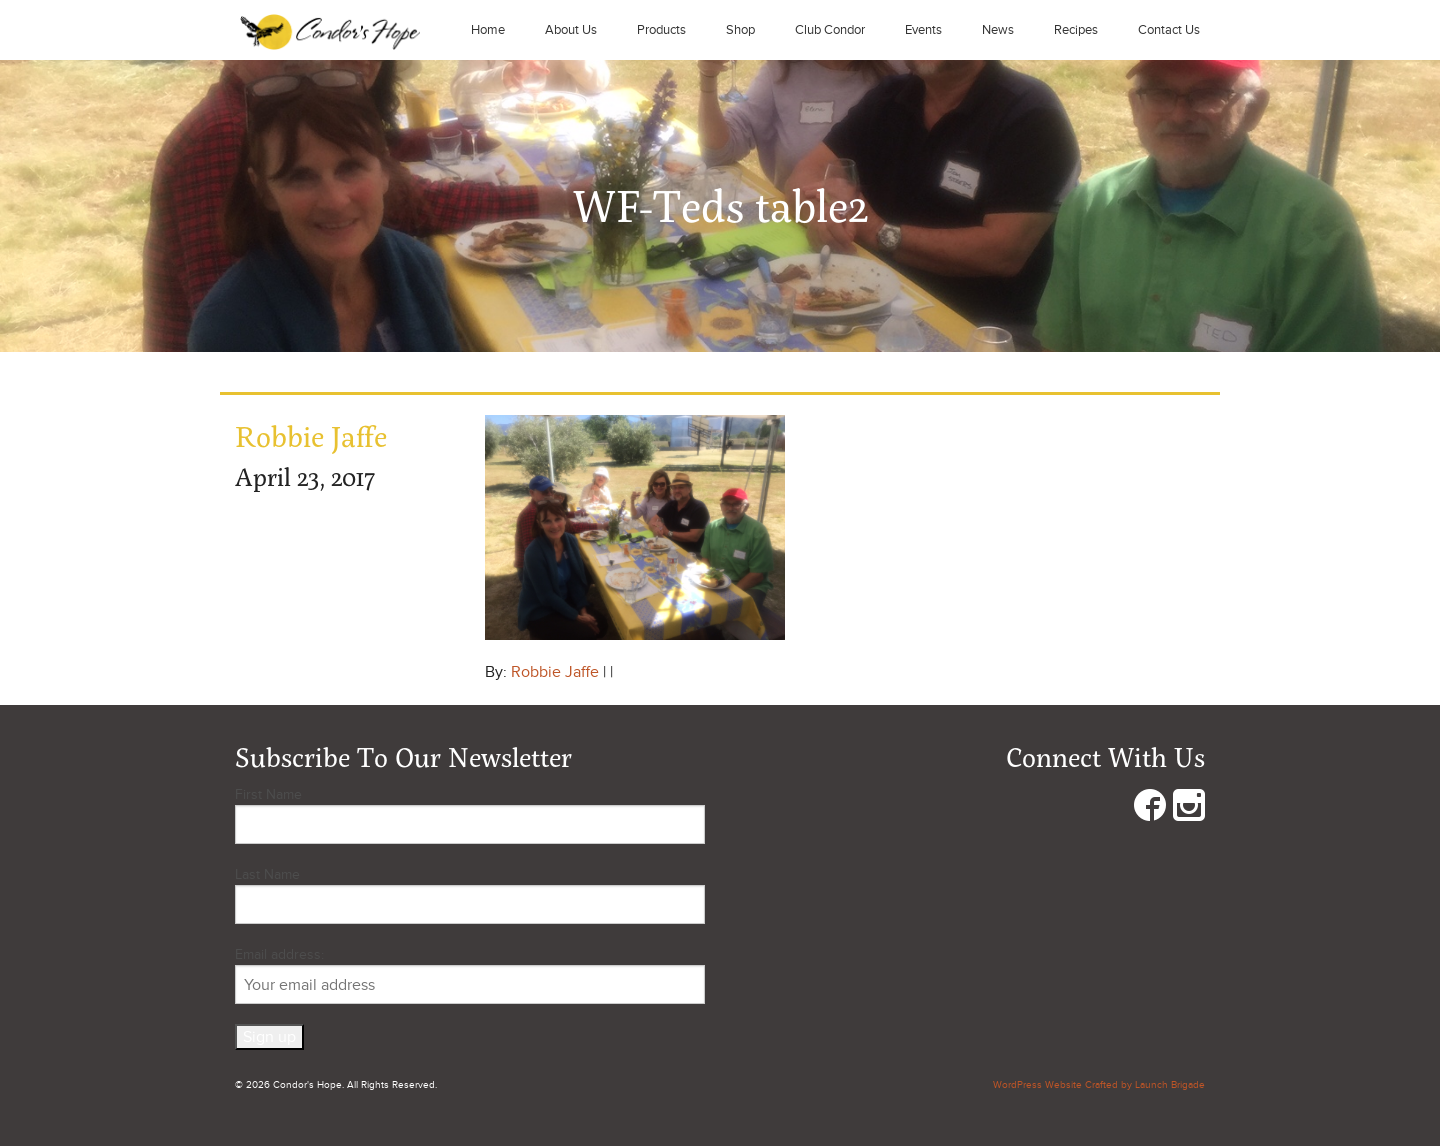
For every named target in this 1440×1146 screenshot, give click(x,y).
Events (923, 30)
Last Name (267, 874)
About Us (571, 30)
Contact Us (1169, 30)
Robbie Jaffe (555, 672)
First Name (268, 794)
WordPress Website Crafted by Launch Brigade (1099, 1085)
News (998, 30)
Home (488, 30)
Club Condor (830, 30)
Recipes (1076, 30)
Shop (740, 30)
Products (661, 30)
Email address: (470, 975)
